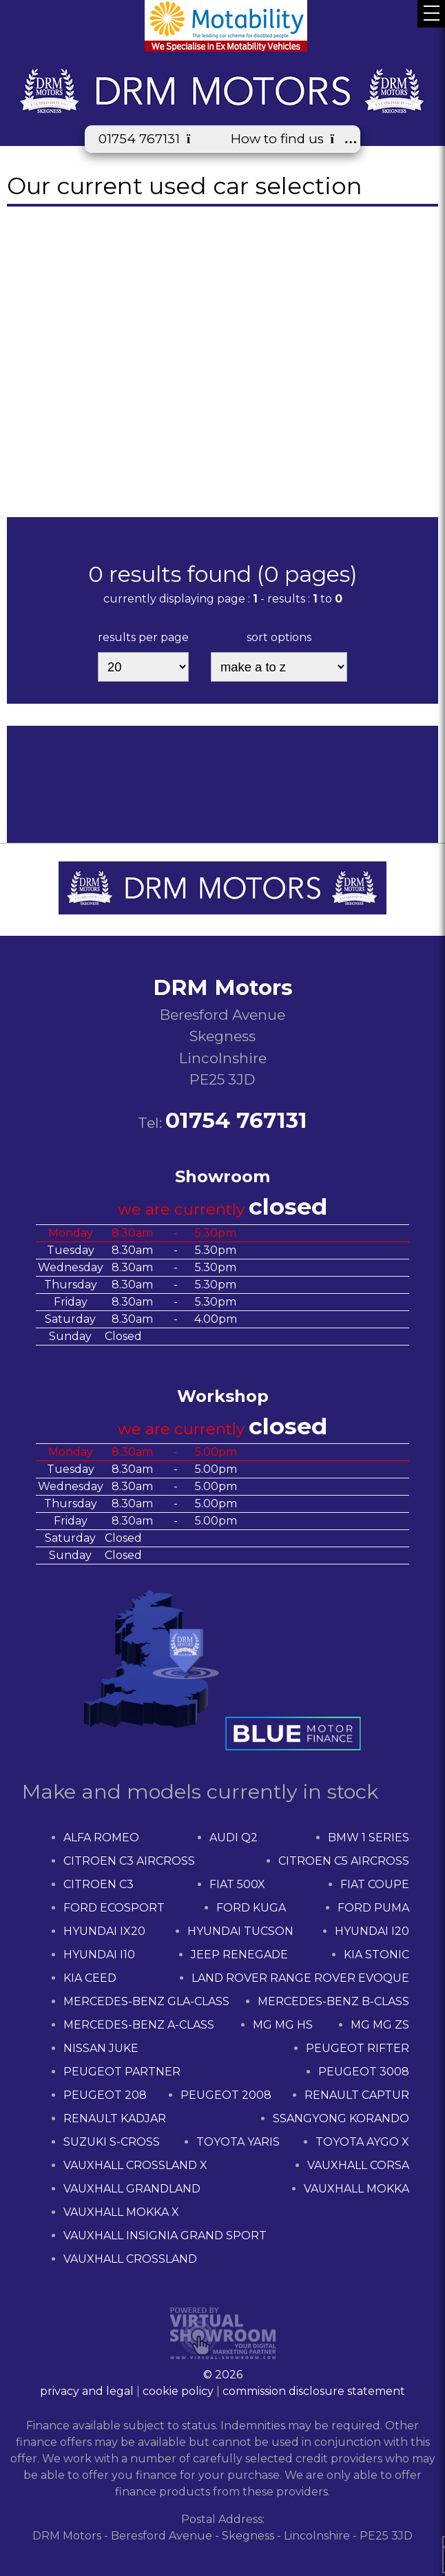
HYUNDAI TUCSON (240, 1931)
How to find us (288, 139)
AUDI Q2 (233, 1837)
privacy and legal (87, 2391)
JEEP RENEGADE (239, 1954)
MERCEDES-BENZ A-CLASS (138, 2024)
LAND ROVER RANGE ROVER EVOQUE (300, 1978)
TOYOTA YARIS (238, 2141)
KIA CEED (89, 1978)
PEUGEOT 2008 (225, 2095)
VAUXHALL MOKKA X (121, 2212)
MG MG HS (283, 2024)
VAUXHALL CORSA (358, 2165)
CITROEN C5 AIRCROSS (343, 1860)
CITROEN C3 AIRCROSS (129, 1860)
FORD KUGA (251, 1907)
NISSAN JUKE (100, 2048)
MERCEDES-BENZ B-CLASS (333, 2001)
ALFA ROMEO (101, 1837)
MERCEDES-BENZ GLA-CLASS (146, 2001)
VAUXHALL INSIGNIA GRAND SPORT (165, 2235)
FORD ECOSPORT (114, 1907)
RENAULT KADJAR (114, 2118)
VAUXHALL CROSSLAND (130, 2258)
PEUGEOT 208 (105, 2095)
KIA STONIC (376, 1954)
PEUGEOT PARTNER (121, 2071)
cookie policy (178, 2391)
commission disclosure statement (313, 2391)
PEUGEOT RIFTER (357, 2048)
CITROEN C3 (98, 1884)
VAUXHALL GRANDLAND (131, 2188)
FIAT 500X (237, 1884)
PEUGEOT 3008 (363, 2071)
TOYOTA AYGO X (362, 2141)
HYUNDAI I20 (372, 1931)
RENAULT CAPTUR (356, 2095)
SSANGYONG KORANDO (341, 2118)
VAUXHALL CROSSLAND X (135, 2165)
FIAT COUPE (374, 1884)
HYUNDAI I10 (99, 1954)
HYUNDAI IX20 (104, 1931)
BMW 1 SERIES (368, 1837)
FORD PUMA (373, 1907)
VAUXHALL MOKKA (356, 2188)
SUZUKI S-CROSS (111, 2141)
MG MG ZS (380, 2024)
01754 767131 (151, 139)
